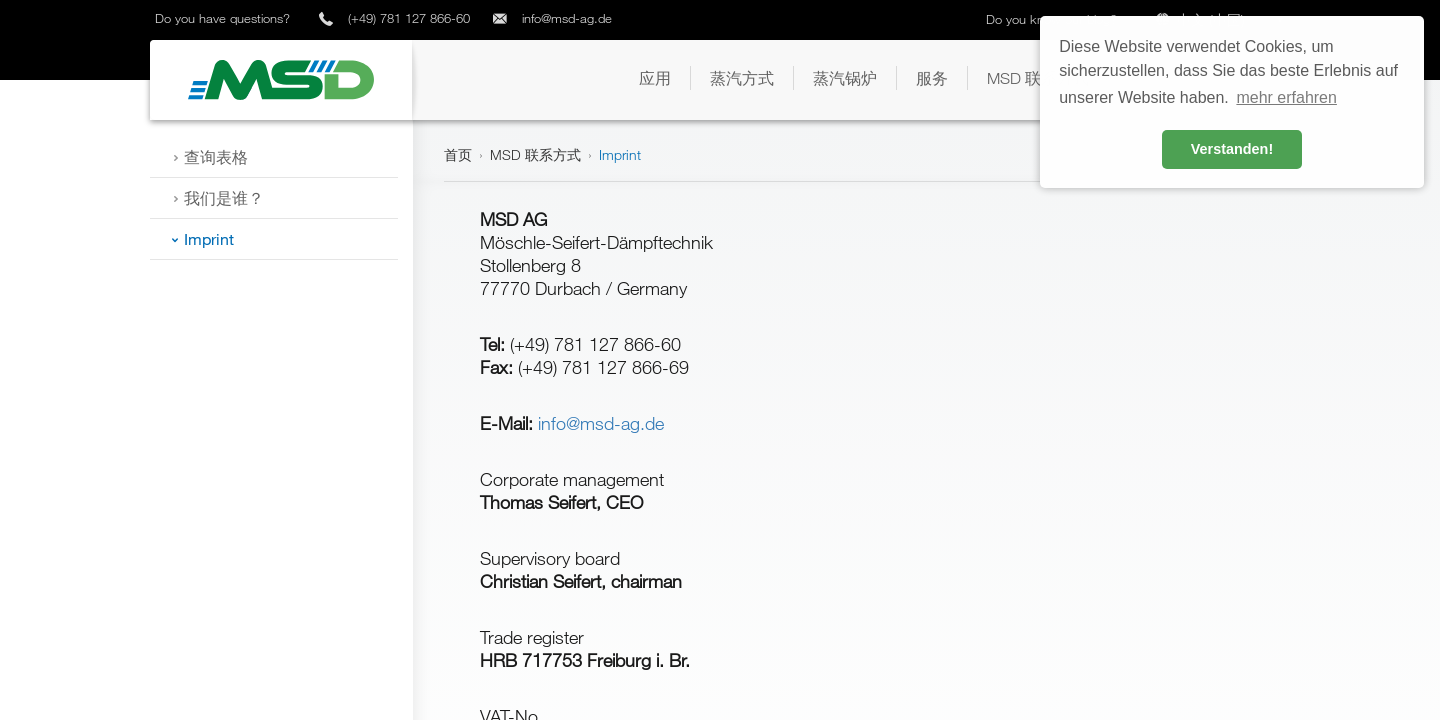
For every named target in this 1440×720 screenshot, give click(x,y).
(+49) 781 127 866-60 (409, 18)
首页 (458, 154)
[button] (655, 78)
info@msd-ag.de (567, 18)
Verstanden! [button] (1232, 149)
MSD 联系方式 (535, 154)
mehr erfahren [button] (1286, 97)
